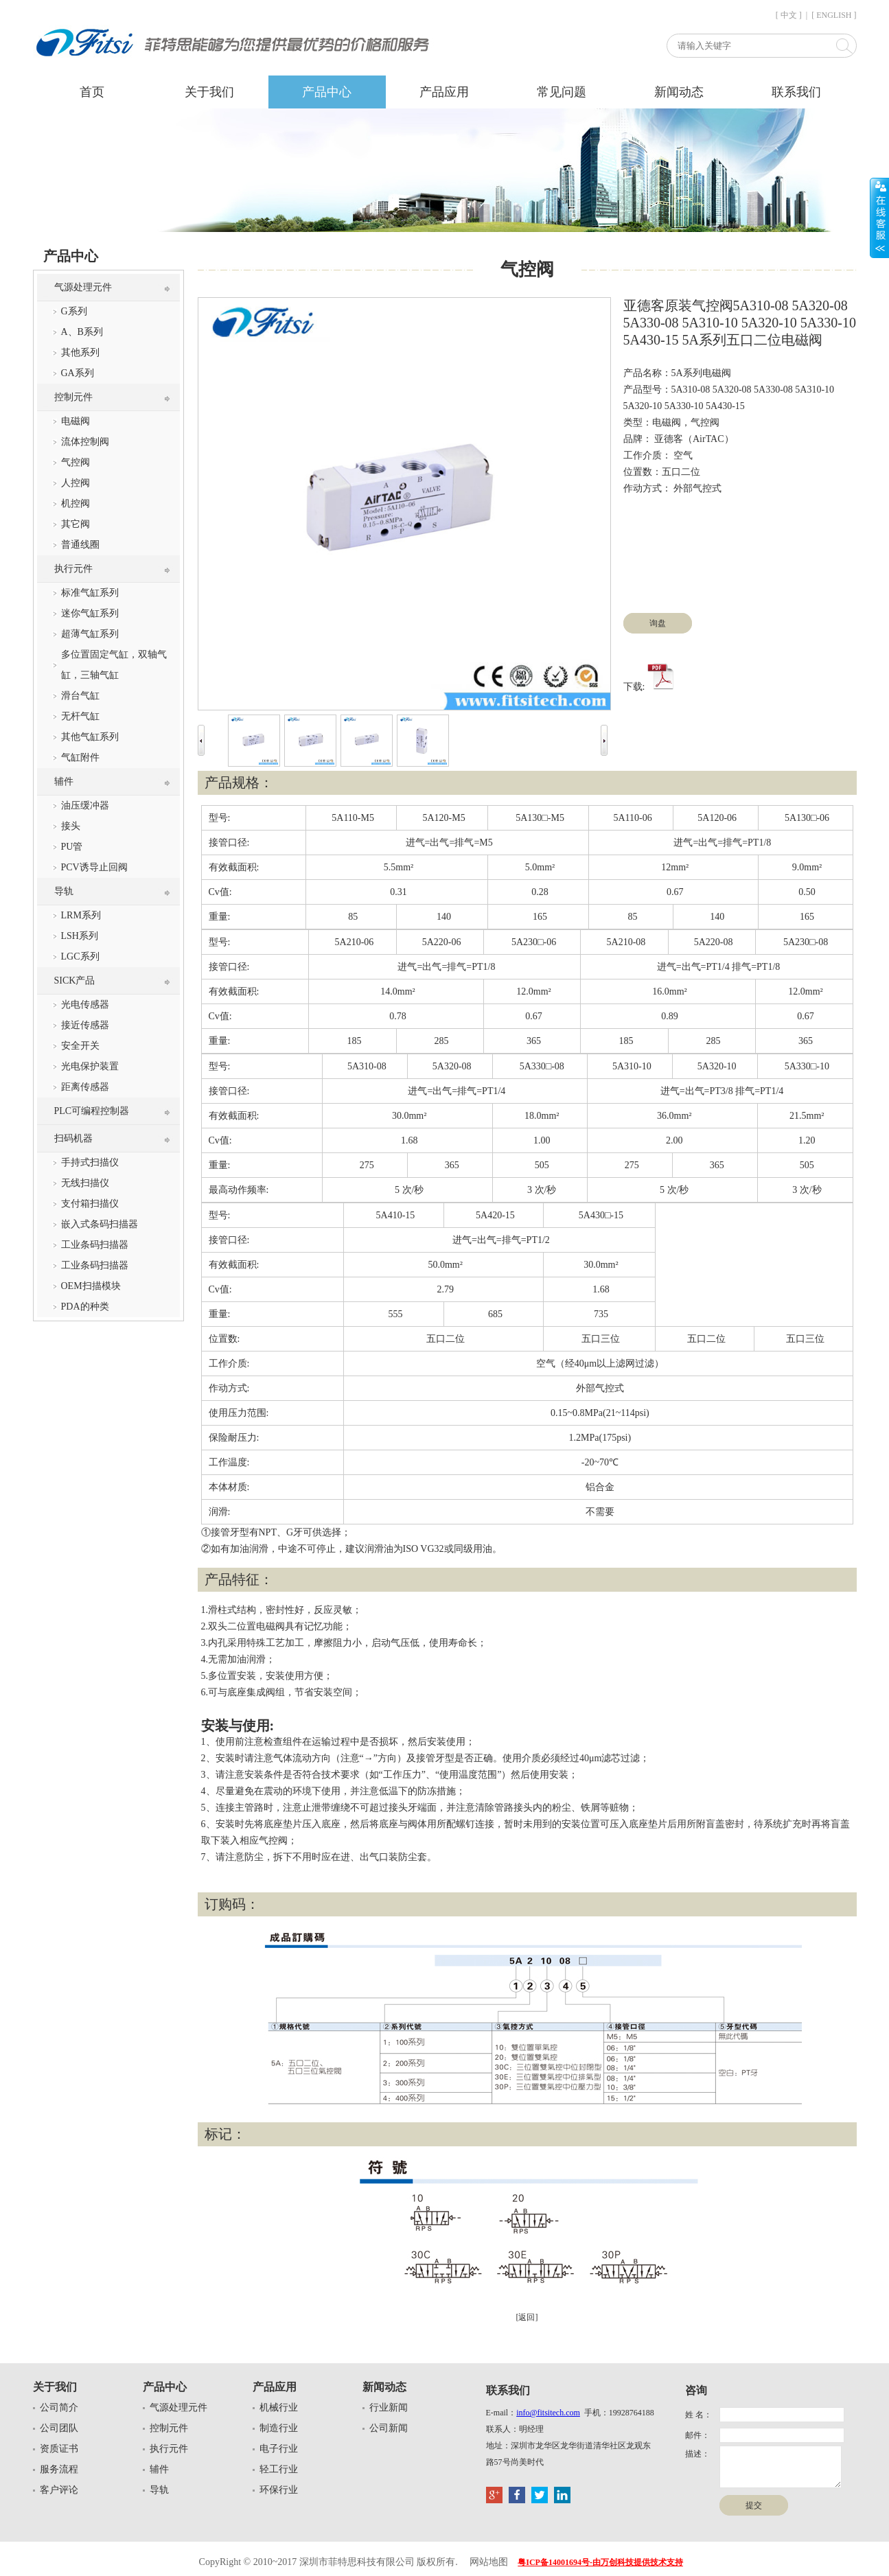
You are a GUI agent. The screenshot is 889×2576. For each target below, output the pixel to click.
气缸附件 (80, 757)
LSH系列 (79, 936)
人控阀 (75, 483)
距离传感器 (85, 1087)
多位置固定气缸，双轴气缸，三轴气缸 (114, 664)
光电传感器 (85, 1004)
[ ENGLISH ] (833, 15)
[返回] (527, 2317)
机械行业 (278, 2407)
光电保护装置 (90, 1066)
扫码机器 (73, 1138)
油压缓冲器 (85, 805)
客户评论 (59, 2490)
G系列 (74, 311)
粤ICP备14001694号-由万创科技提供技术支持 (600, 2562)
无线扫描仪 (85, 1183)
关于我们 (209, 92)
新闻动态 (679, 92)
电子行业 (278, 2449)
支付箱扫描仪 (90, 1203)
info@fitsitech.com (548, 2412)
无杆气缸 (80, 716)
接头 (70, 826)
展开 (879, 217)
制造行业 (278, 2428)
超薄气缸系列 (90, 634)
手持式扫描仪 (90, 1162)
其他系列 (80, 352)
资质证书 (59, 2449)
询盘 (657, 623)
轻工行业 (278, 2469)
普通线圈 (80, 544)
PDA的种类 (85, 1306)
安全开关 (80, 1046)
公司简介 (59, 2407)
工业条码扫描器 (94, 1245)
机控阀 (75, 503)
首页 (92, 92)
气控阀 (75, 462)
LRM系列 (81, 915)
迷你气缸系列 (90, 613)
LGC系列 (80, 956)
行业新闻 (388, 2407)
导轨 (63, 891)
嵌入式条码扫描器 (99, 1224)
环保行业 (278, 2490)
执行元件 (73, 569)
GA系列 (77, 373)
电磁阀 (75, 421)
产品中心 (326, 92)
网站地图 (489, 2562)
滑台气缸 (80, 696)
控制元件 (73, 397)
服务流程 (59, 2469)
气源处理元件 (83, 287)
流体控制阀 (85, 442)
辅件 (63, 781)
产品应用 (444, 92)
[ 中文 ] (789, 15)
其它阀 (75, 524)
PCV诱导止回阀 (94, 867)
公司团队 (59, 2428)
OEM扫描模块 (91, 1286)
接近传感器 (85, 1025)
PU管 (72, 847)
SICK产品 (74, 980)
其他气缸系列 (90, 737)
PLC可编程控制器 (92, 1111)
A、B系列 (82, 332)
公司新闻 (388, 2428)
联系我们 (796, 92)
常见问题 (561, 92)
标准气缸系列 (90, 593)
